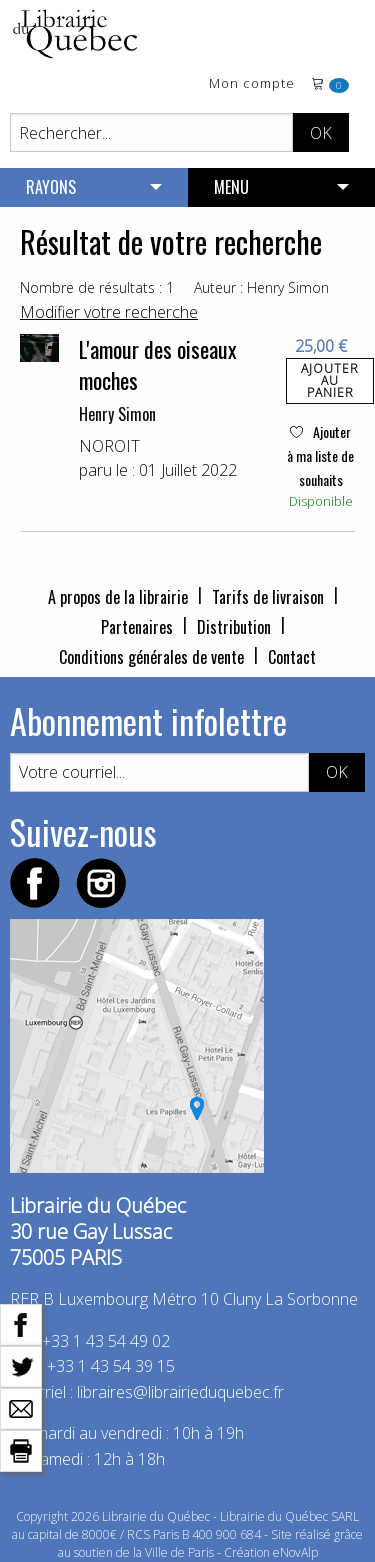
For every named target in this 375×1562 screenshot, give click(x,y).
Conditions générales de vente (151, 657)
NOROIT (109, 446)
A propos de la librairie (118, 597)
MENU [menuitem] (231, 187)
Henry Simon (117, 414)
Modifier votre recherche (109, 312)
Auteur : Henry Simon (261, 287)
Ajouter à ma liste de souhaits (320, 455)
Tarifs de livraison (268, 597)
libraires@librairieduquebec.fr (180, 1392)
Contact (292, 657)
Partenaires (137, 627)
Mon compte (252, 84)
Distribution (234, 627)
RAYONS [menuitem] (51, 187)
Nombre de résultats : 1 (97, 287)
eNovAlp (295, 1552)
